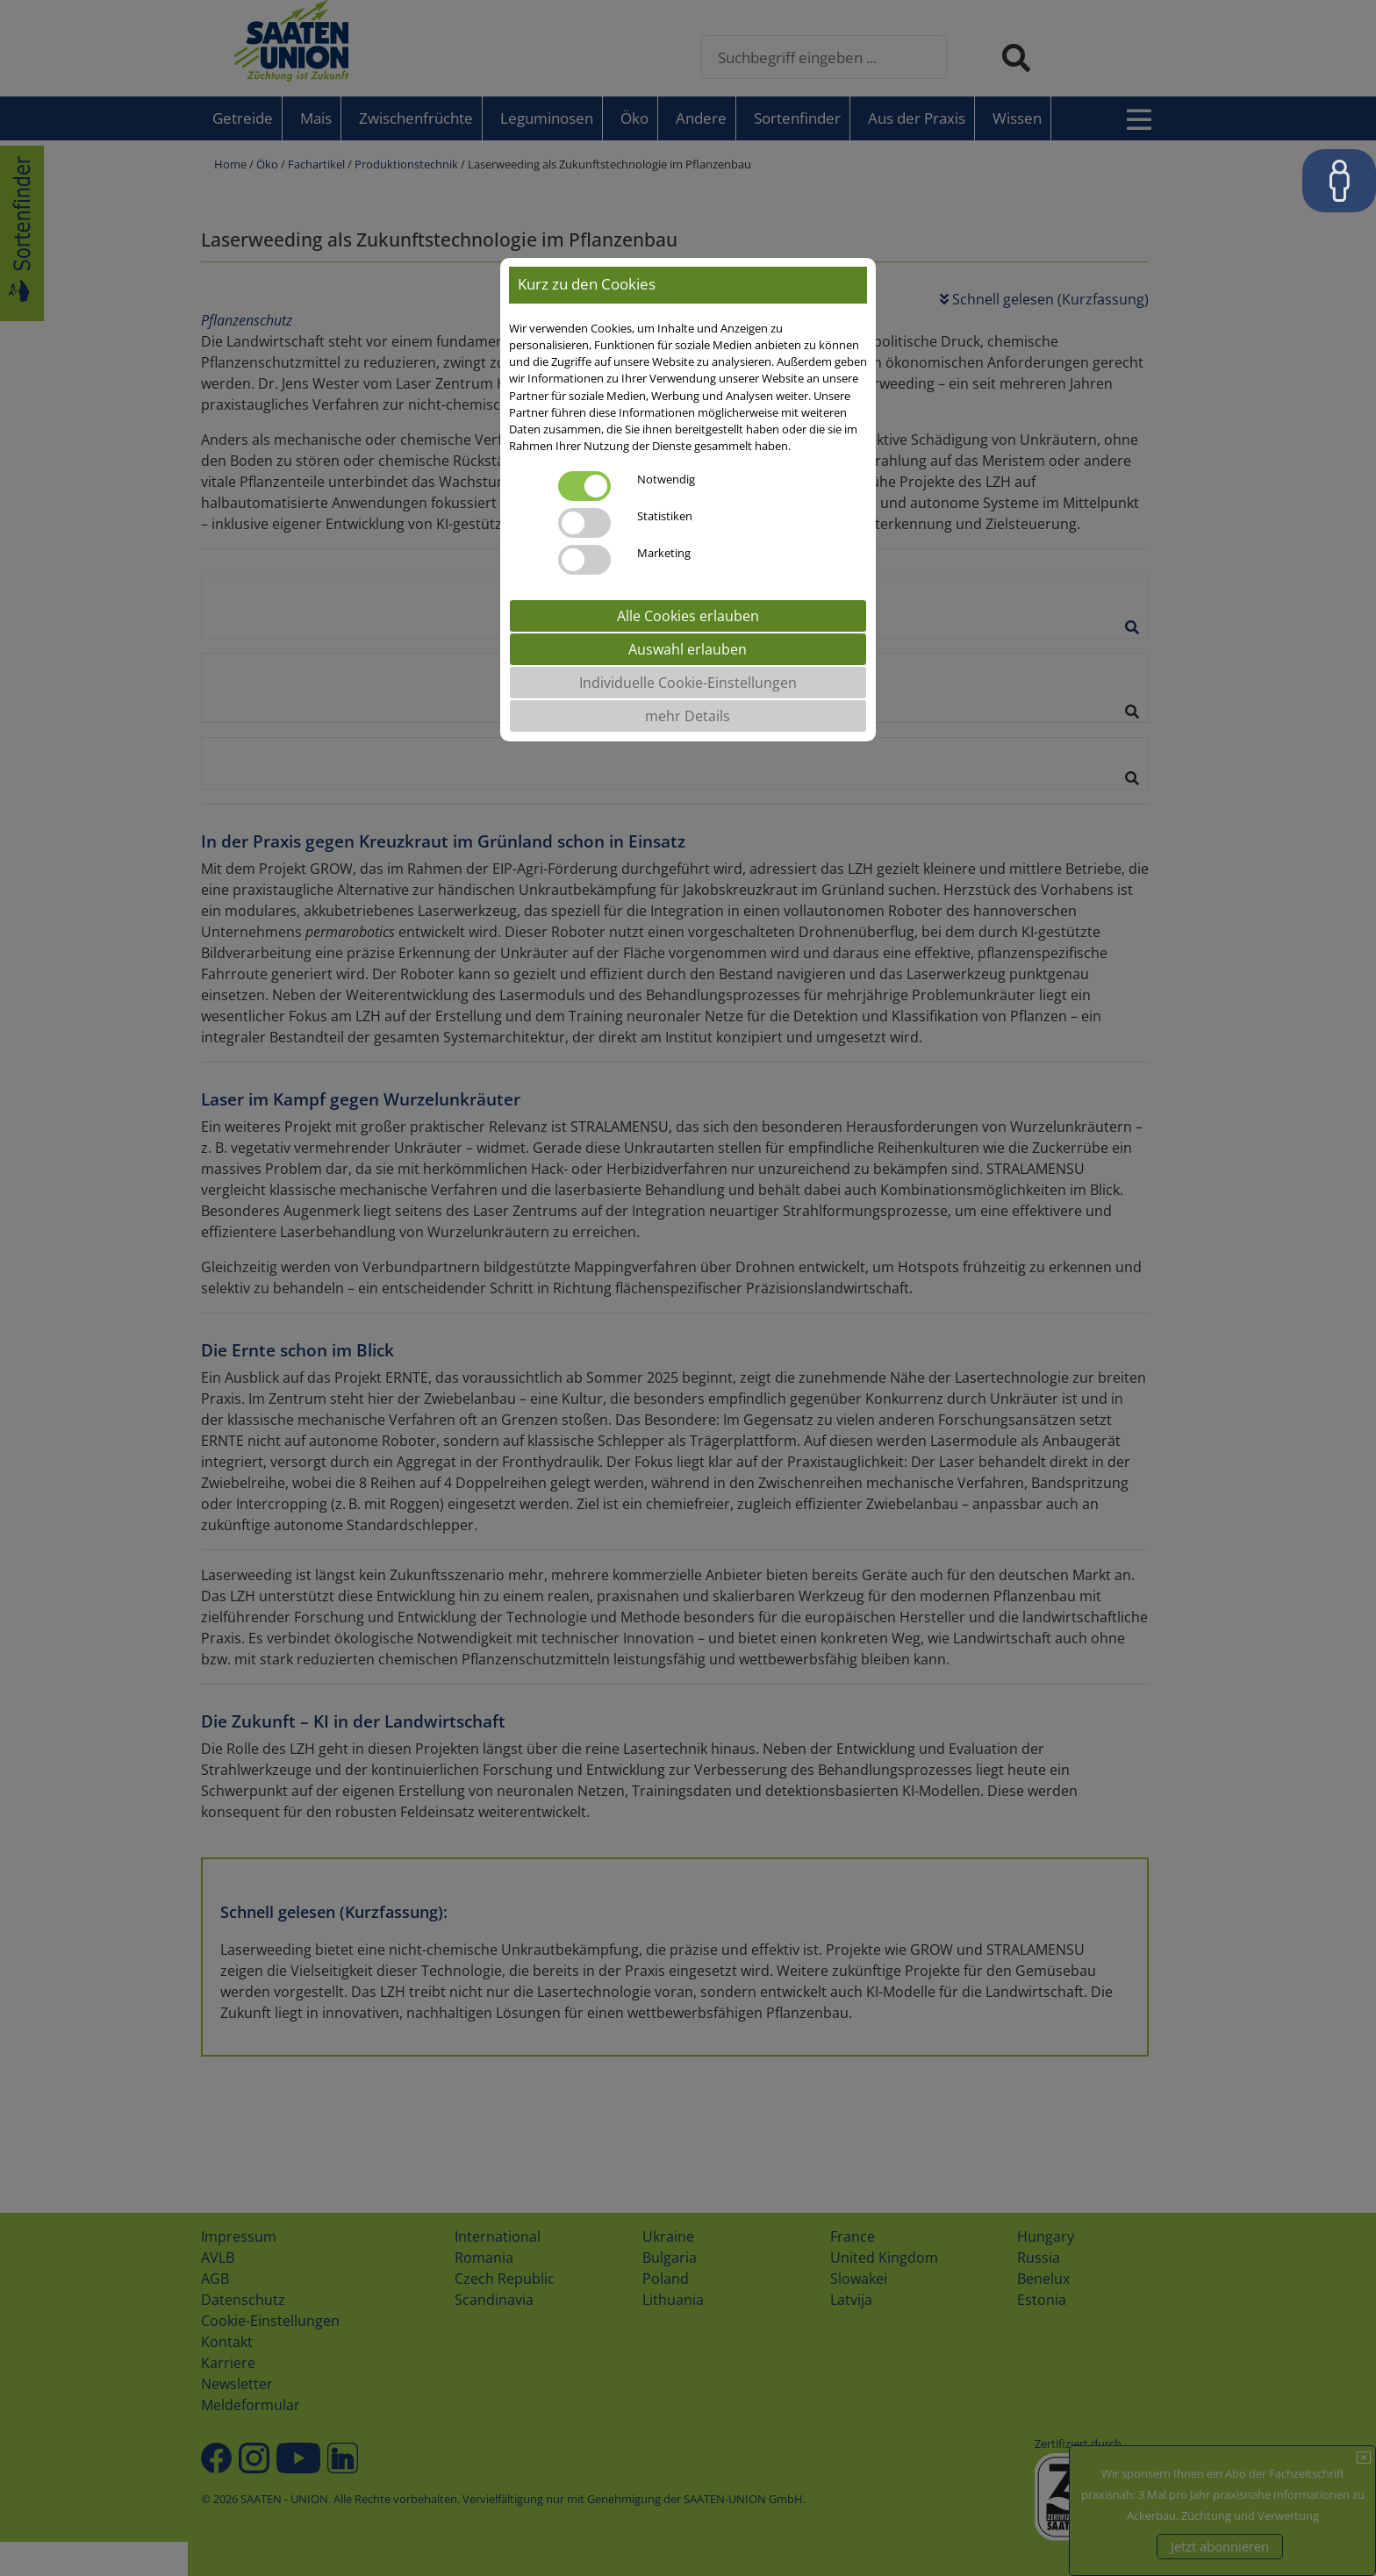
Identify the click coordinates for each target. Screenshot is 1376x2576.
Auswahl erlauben (687, 649)
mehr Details (687, 716)
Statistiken (664, 516)
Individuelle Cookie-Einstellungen (688, 682)
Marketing (664, 553)
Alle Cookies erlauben (688, 616)
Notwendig (666, 479)
